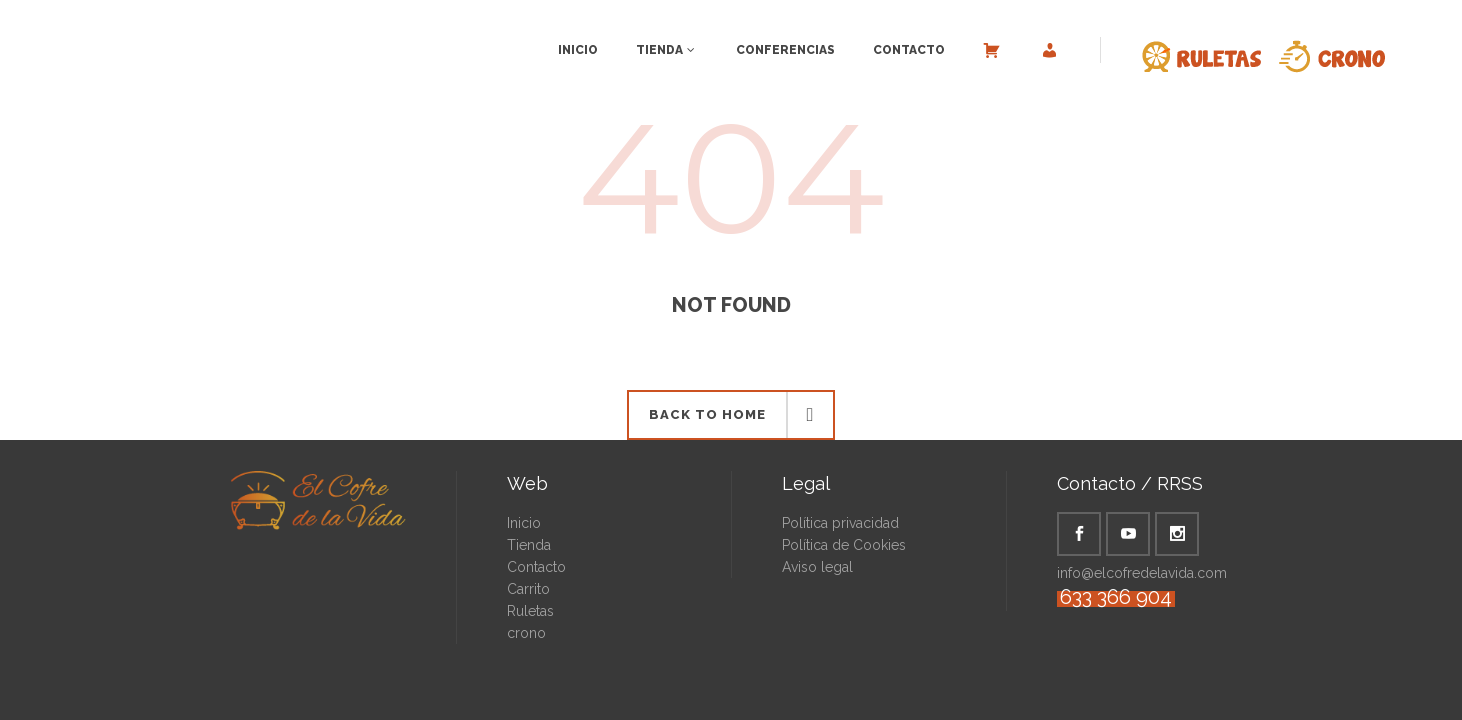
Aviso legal (817, 567)
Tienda (529, 545)
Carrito (528, 589)
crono (526, 633)
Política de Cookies (844, 545)
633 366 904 (1116, 597)
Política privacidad (840, 523)
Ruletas (530, 611)
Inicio (524, 523)
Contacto (536, 567)
